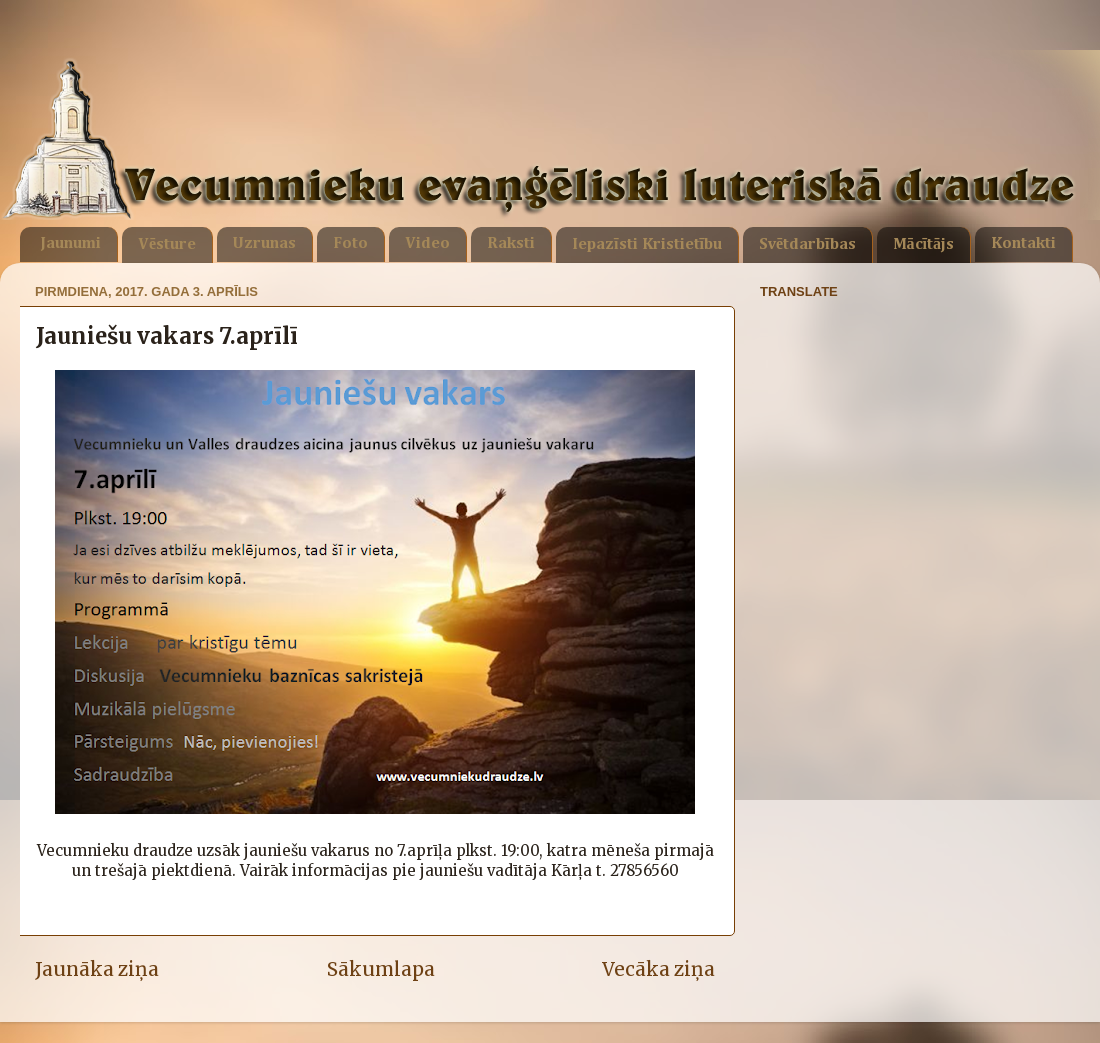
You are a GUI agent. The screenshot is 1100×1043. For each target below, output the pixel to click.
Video (427, 244)
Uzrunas (264, 244)
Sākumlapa (381, 969)
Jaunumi (70, 244)
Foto (350, 244)
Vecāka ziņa (658, 969)
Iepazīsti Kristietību (647, 245)
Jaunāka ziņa (97, 969)
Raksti (511, 244)
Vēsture (167, 245)
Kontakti (1023, 244)
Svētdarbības (807, 245)
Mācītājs (923, 245)
